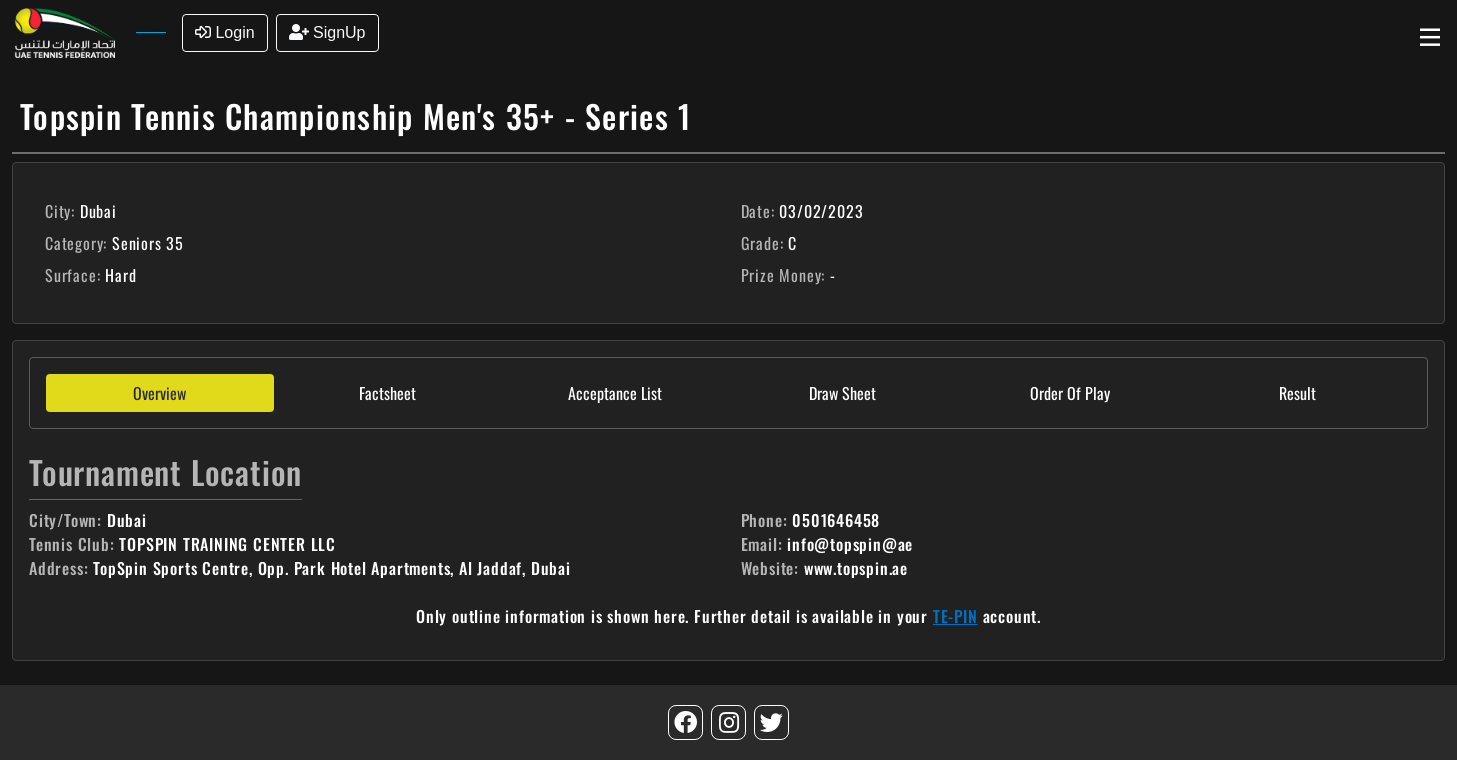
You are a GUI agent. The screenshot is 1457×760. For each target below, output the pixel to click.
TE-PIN (955, 616)
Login (225, 32)
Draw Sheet (842, 393)
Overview (159, 393)
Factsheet (387, 393)
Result (1297, 393)
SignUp (327, 32)
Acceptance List (615, 393)
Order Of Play (1070, 393)
